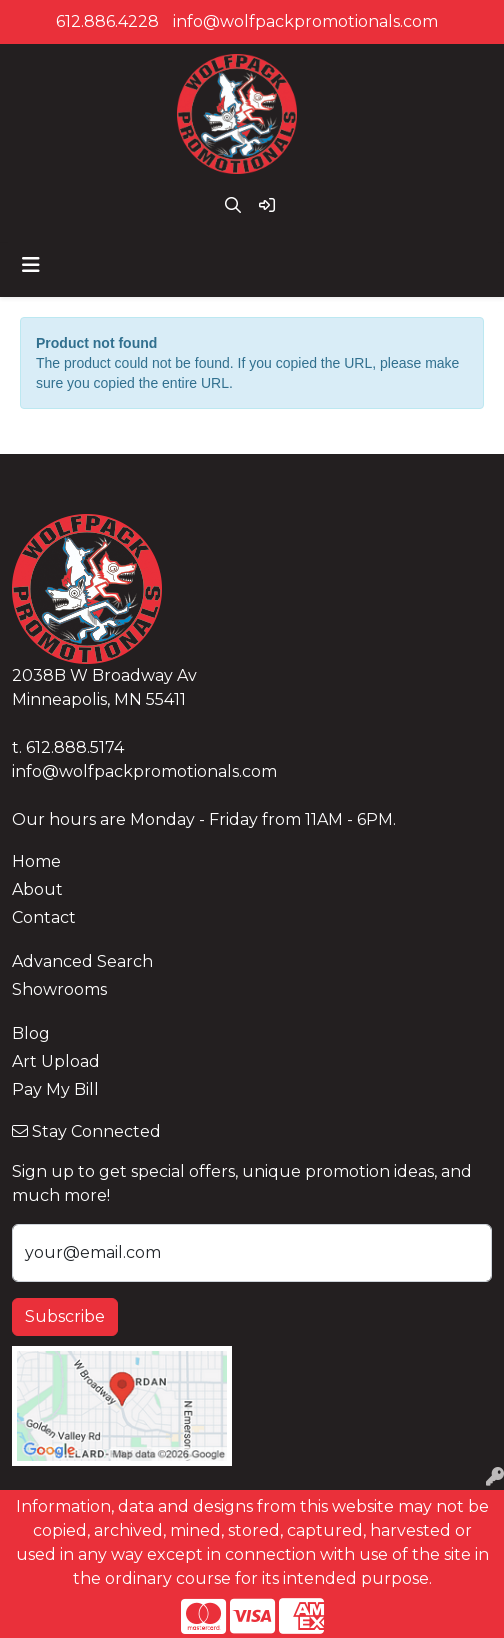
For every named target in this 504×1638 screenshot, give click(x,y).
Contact (44, 917)
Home (36, 861)
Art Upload (56, 1061)
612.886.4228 (107, 21)
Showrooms (59, 989)
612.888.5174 (75, 747)
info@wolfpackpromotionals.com (305, 21)
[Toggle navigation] (31, 265)
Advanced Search (82, 961)
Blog (31, 1033)
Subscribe (65, 1316)
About (37, 889)
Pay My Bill (55, 1089)
